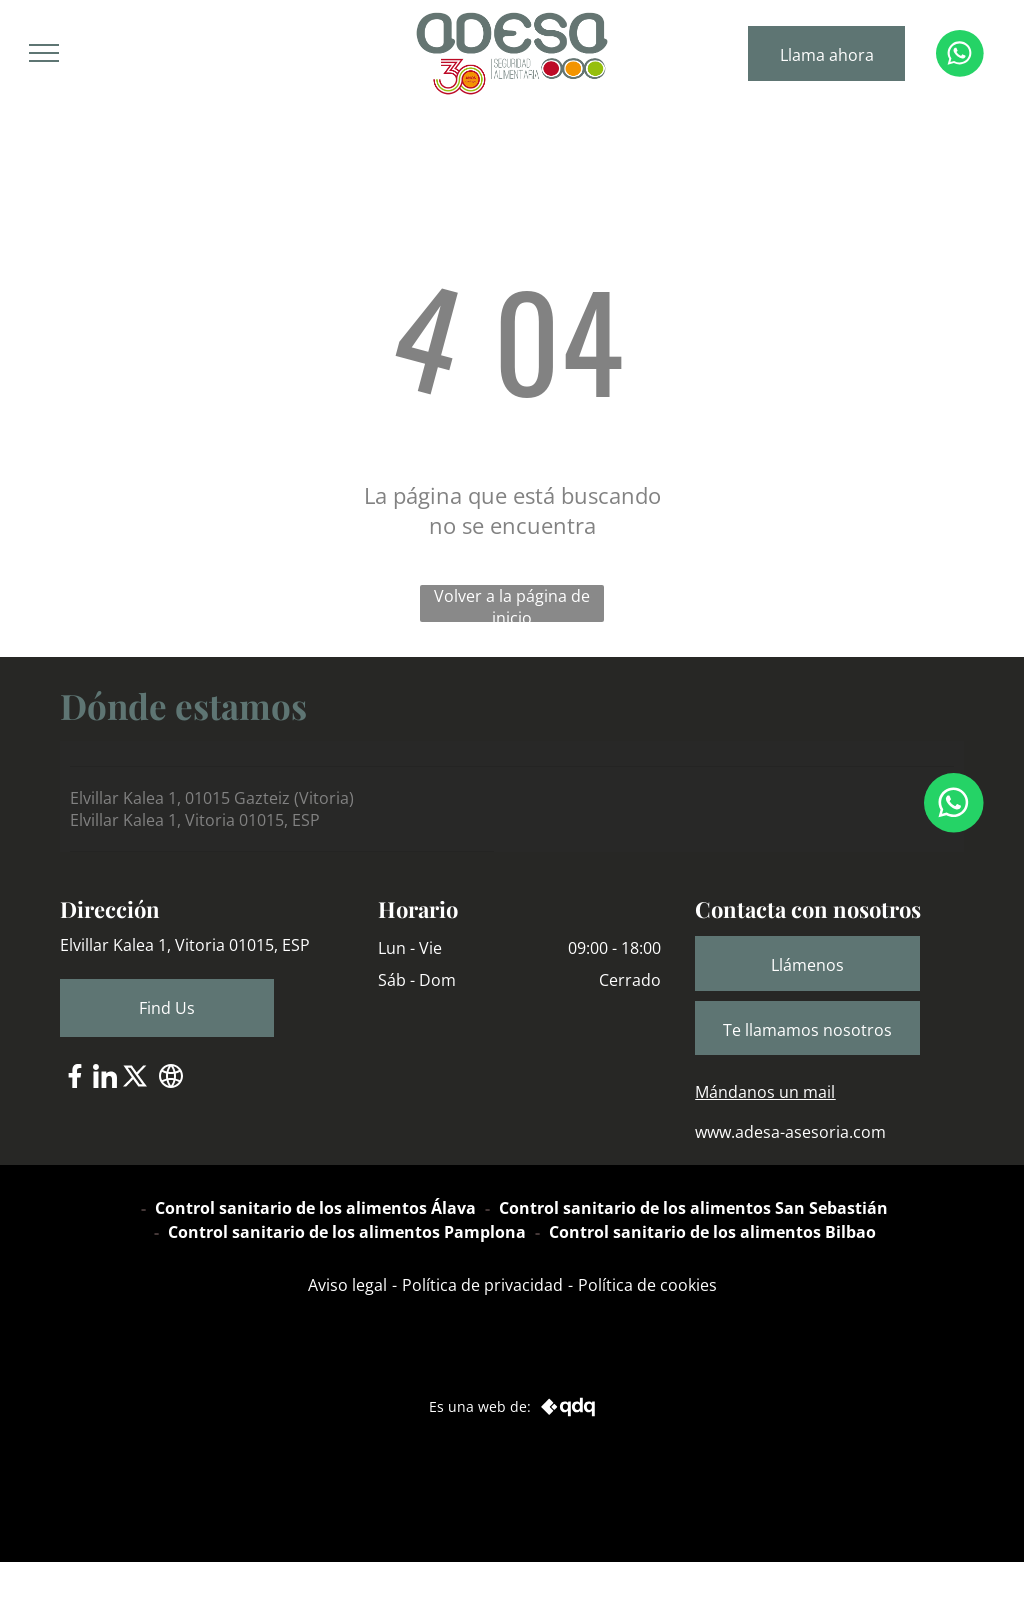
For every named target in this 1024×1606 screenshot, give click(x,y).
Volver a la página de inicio (512, 603)
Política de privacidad (482, 1285)
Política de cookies (647, 1285)
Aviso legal (347, 1285)
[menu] (44, 53)
